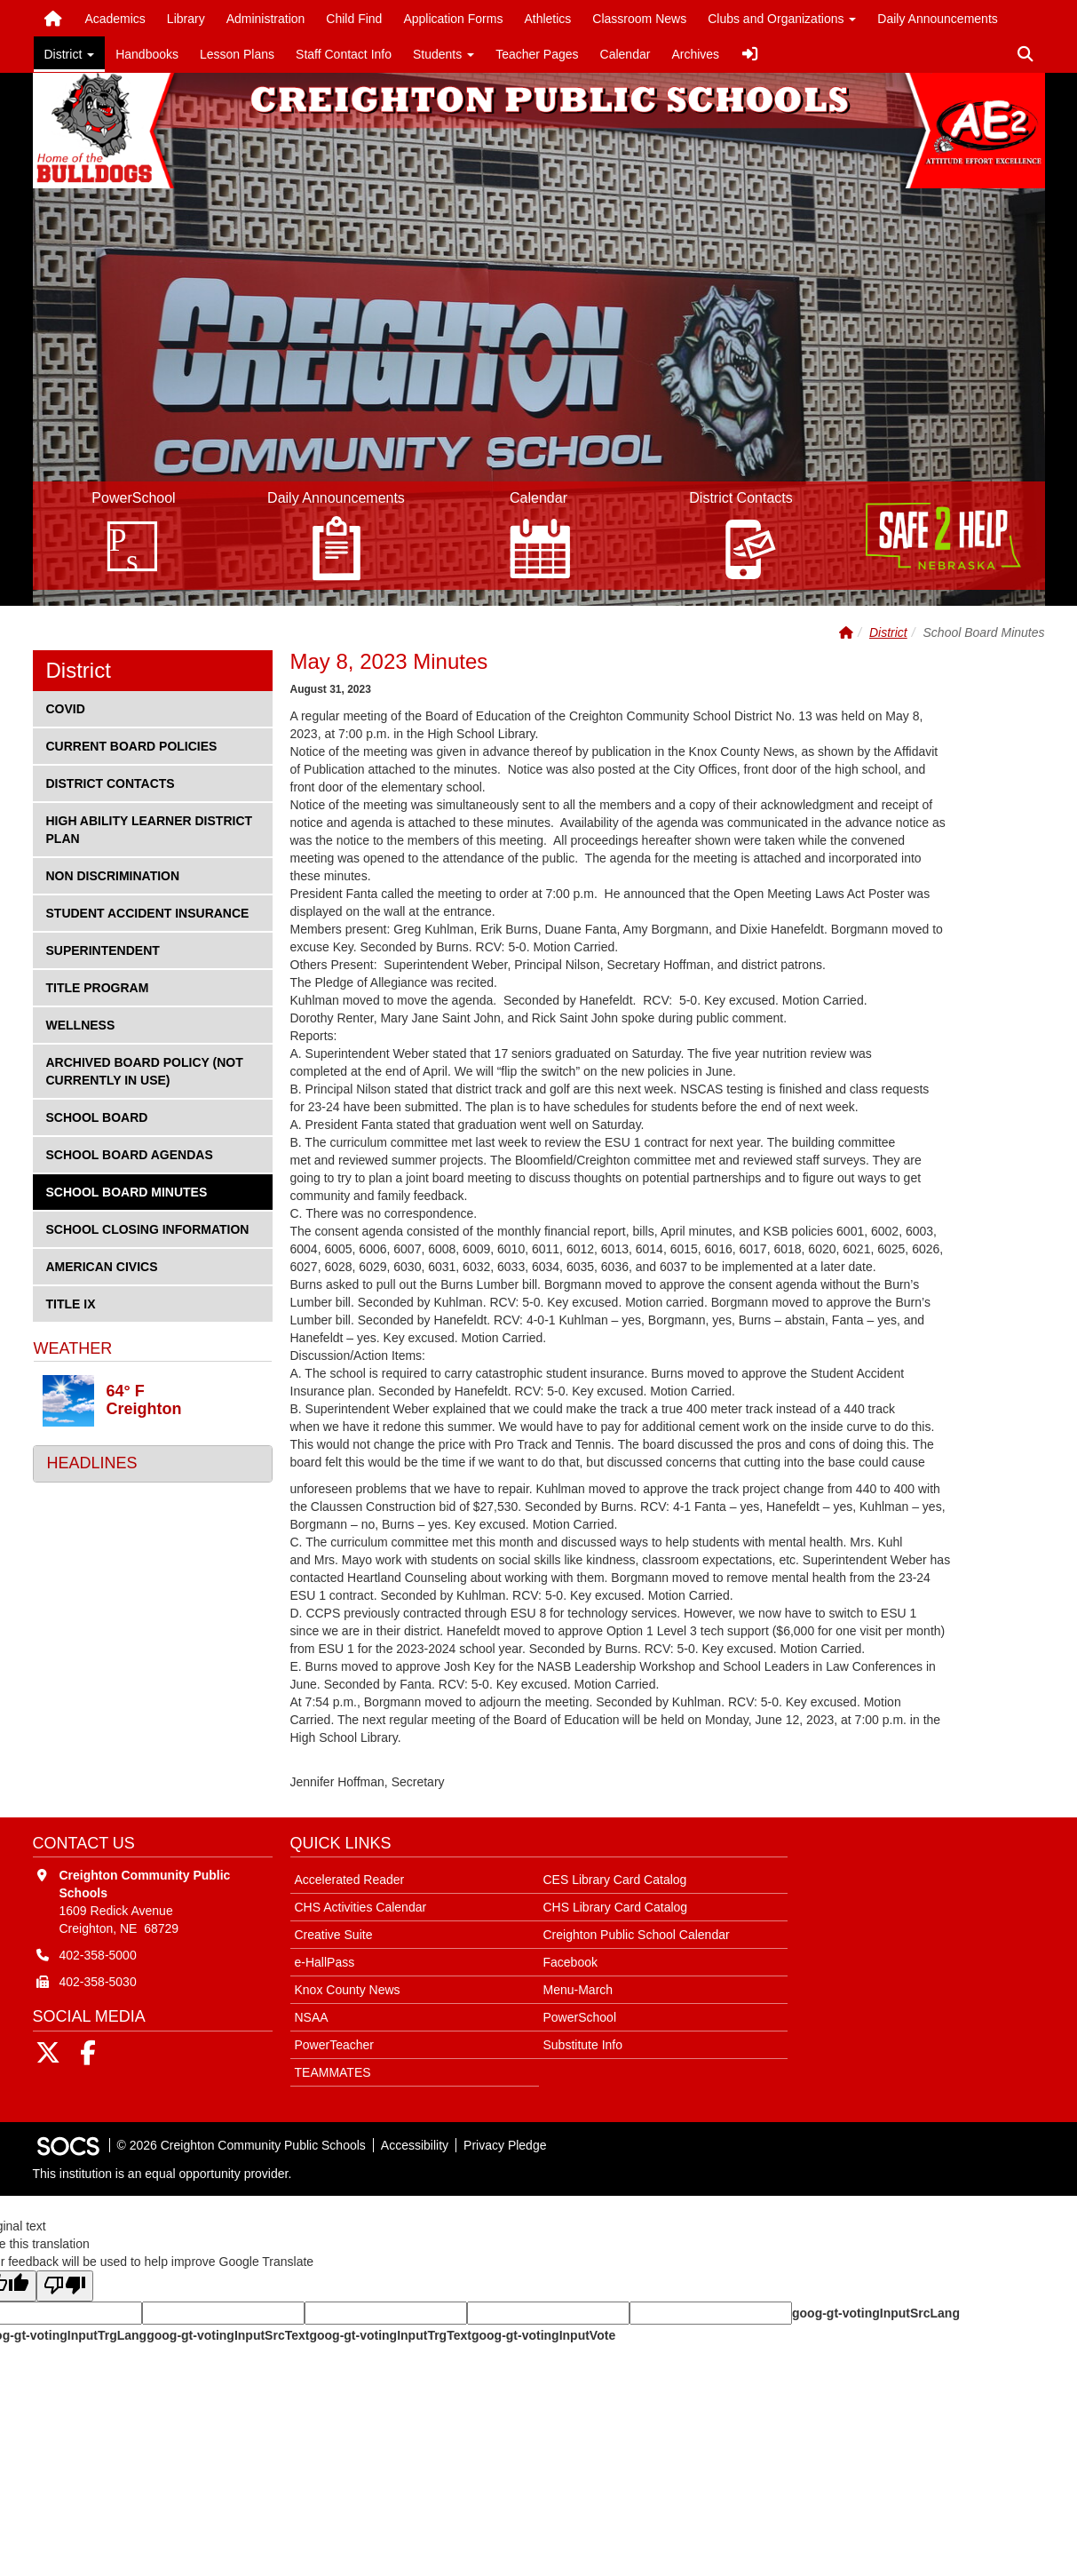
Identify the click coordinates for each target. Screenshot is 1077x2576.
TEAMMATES (333, 2072)
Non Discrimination (112, 874)
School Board (96, 1116)
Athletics (547, 19)
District (888, 632)
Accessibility (414, 2145)
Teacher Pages (536, 54)
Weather (73, 1348)
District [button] (69, 54)
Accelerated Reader (350, 1879)
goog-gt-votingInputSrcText (228, 2335)
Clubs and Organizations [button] (782, 19)
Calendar (625, 54)
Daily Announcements (937, 19)
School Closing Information (147, 1228)
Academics (114, 19)
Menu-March (578, 1990)
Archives (695, 54)
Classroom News (639, 19)
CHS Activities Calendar (361, 1907)
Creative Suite (334, 1935)
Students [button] (443, 54)
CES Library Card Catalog (615, 1879)
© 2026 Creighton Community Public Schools (241, 2145)
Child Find (354, 19)
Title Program (97, 986)
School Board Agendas (129, 1153)
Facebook (570, 1962)
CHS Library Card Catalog (615, 1907)
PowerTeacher (335, 2045)
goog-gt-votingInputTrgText (390, 2335)
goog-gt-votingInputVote (543, 2335)
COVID (75, 707)
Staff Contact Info (344, 54)
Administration (265, 19)
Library (186, 19)
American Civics (101, 1265)
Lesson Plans (237, 54)
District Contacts (110, 782)
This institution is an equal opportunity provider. (162, 2174)
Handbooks (146, 54)
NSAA (312, 2017)
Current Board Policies (131, 744)
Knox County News (347, 1990)
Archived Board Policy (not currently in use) (144, 1070)
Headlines (92, 1463)
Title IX (75, 1302)
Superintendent (102, 949)
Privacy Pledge (504, 2145)
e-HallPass (325, 1962)
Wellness (80, 1023)
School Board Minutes (126, 1190)
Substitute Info (583, 2045)
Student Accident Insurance (147, 911)
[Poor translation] (64, 2286)
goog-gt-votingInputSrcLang (876, 2313)
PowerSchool (580, 2017)
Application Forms (453, 19)
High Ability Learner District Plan (149, 828)
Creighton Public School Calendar (636, 1935)
